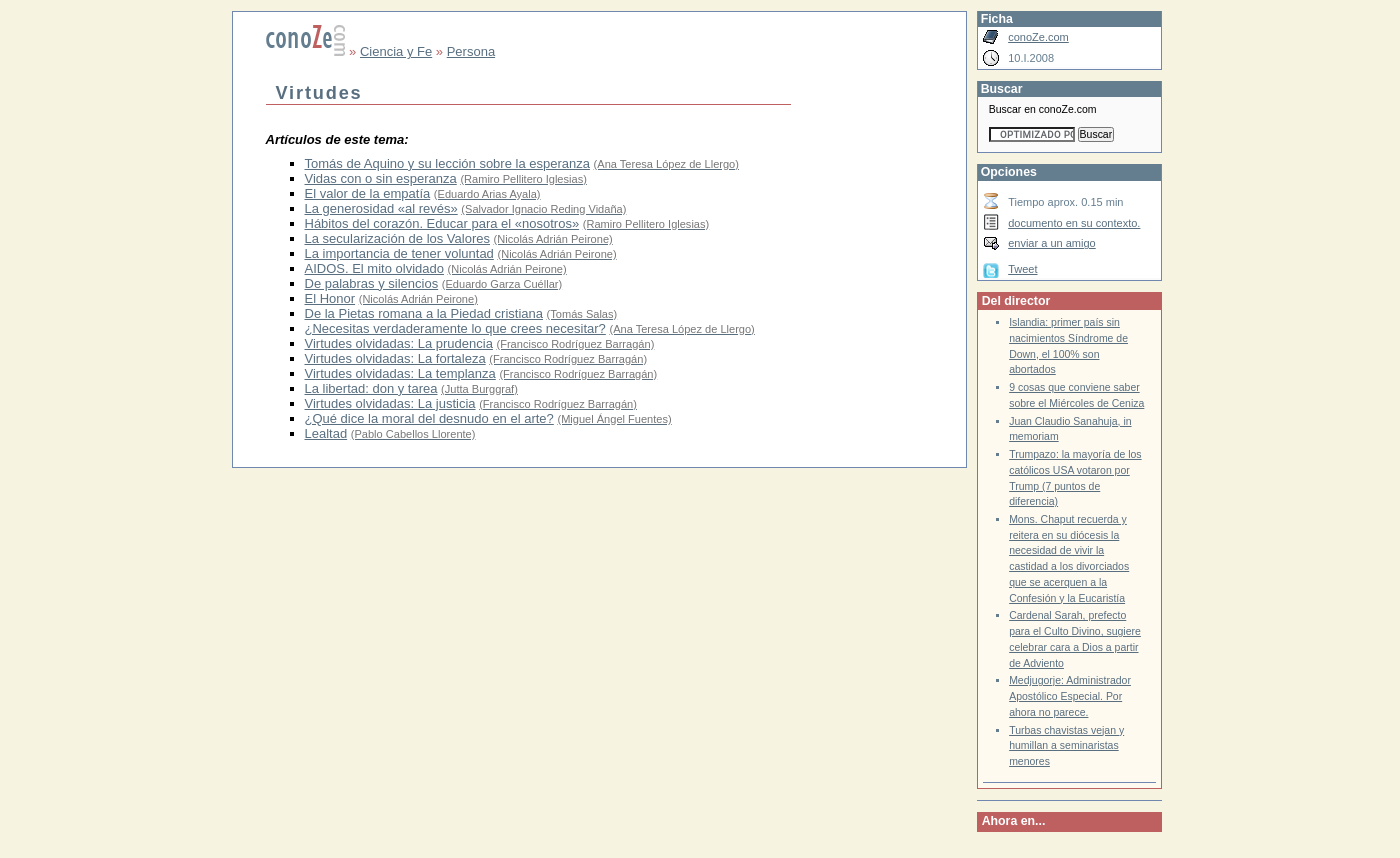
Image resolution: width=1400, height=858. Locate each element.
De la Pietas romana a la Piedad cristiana (424, 313)
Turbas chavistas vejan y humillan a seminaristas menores (1066, 746)
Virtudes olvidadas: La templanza (400, 373)
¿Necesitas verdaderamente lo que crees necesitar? (455, 328)
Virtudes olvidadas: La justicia (390, 403)
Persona (471, 51)
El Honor (330, 298)
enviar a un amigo (1052, 243)
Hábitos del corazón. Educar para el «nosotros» (442, 223)
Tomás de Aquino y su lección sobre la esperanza (447, 163)
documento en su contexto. (1074, 223)
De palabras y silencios (372, 283)
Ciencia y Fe (396, 51)
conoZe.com (1038, 37)
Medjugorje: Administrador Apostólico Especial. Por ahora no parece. (1070, 696)
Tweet (1022, 269)
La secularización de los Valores (397, 238)
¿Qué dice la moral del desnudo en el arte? (429, 418)
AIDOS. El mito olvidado (374, 268)
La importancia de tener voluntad (399, 253)
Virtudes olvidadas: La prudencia (399, 343)
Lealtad (326, 433)
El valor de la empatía (368, 193)
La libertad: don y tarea (371, 388)
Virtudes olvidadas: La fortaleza (395, 358)
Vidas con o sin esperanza (381, 178)
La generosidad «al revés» (381, 208)
